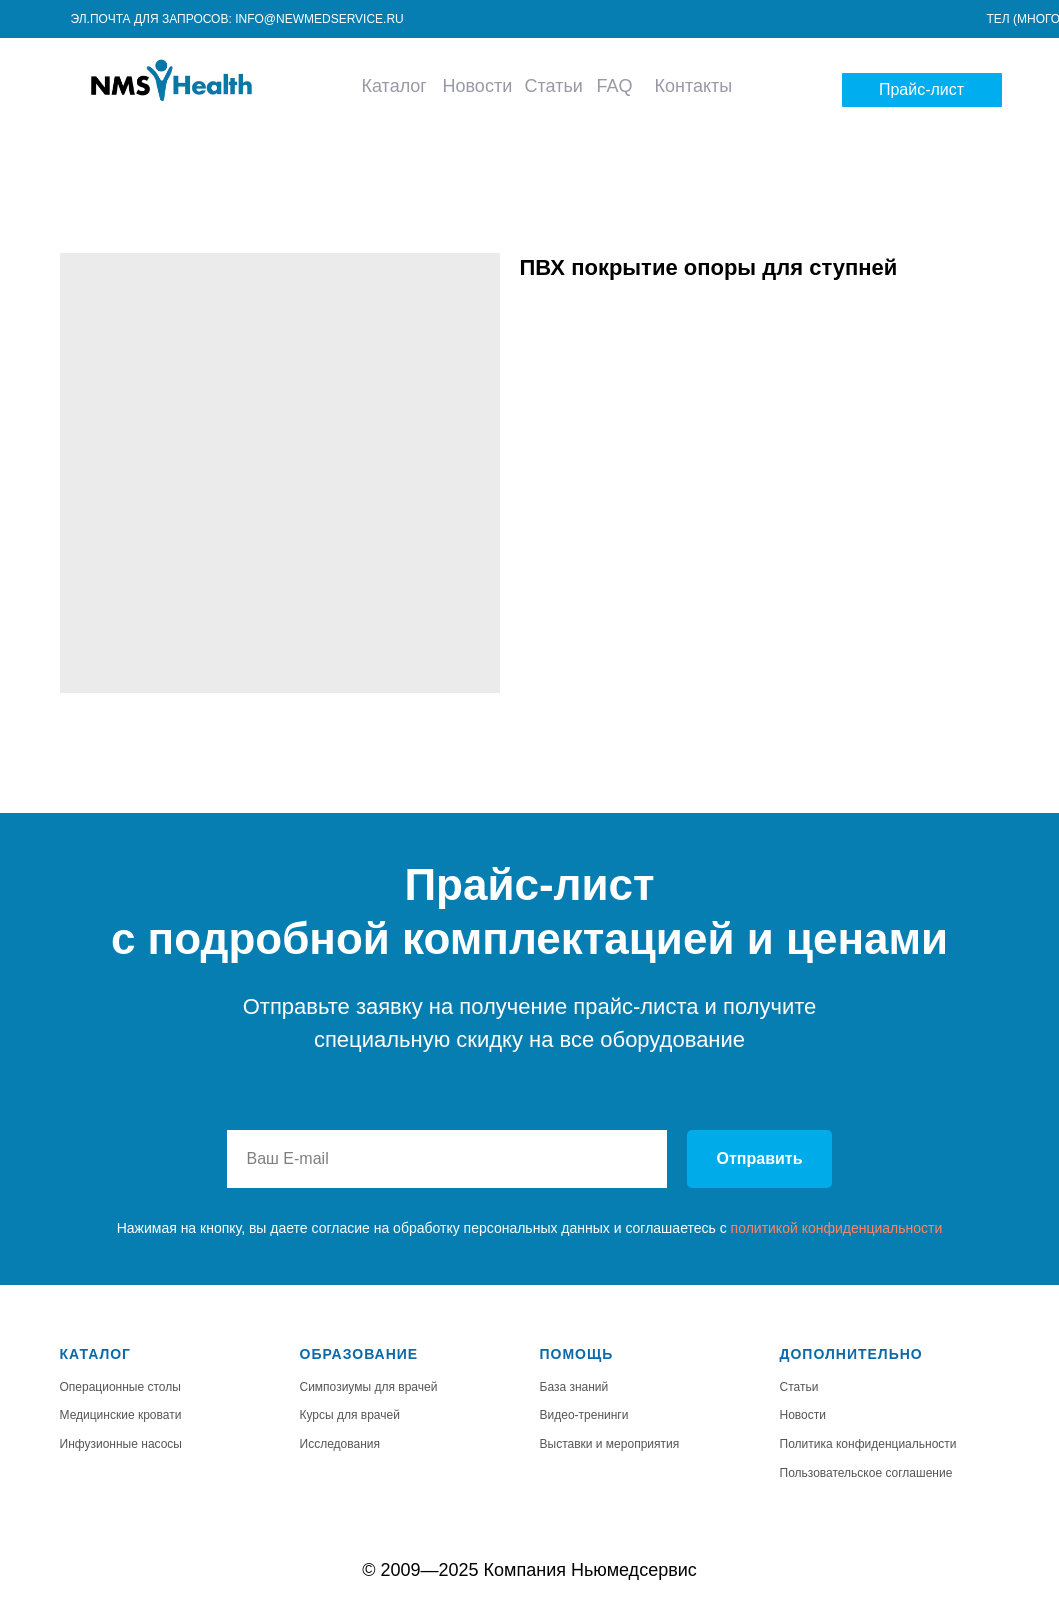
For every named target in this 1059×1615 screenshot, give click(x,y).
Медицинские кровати (121, 1415)
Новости (478, 86)
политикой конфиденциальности (837, 1228)
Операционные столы (120, 1387)
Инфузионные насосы (121, 1444)
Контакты (694, 86)
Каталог (394, 86)
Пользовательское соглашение (866, 1473)
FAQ (614, 86)
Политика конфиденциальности (868, 1444)
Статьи (554, 86)
